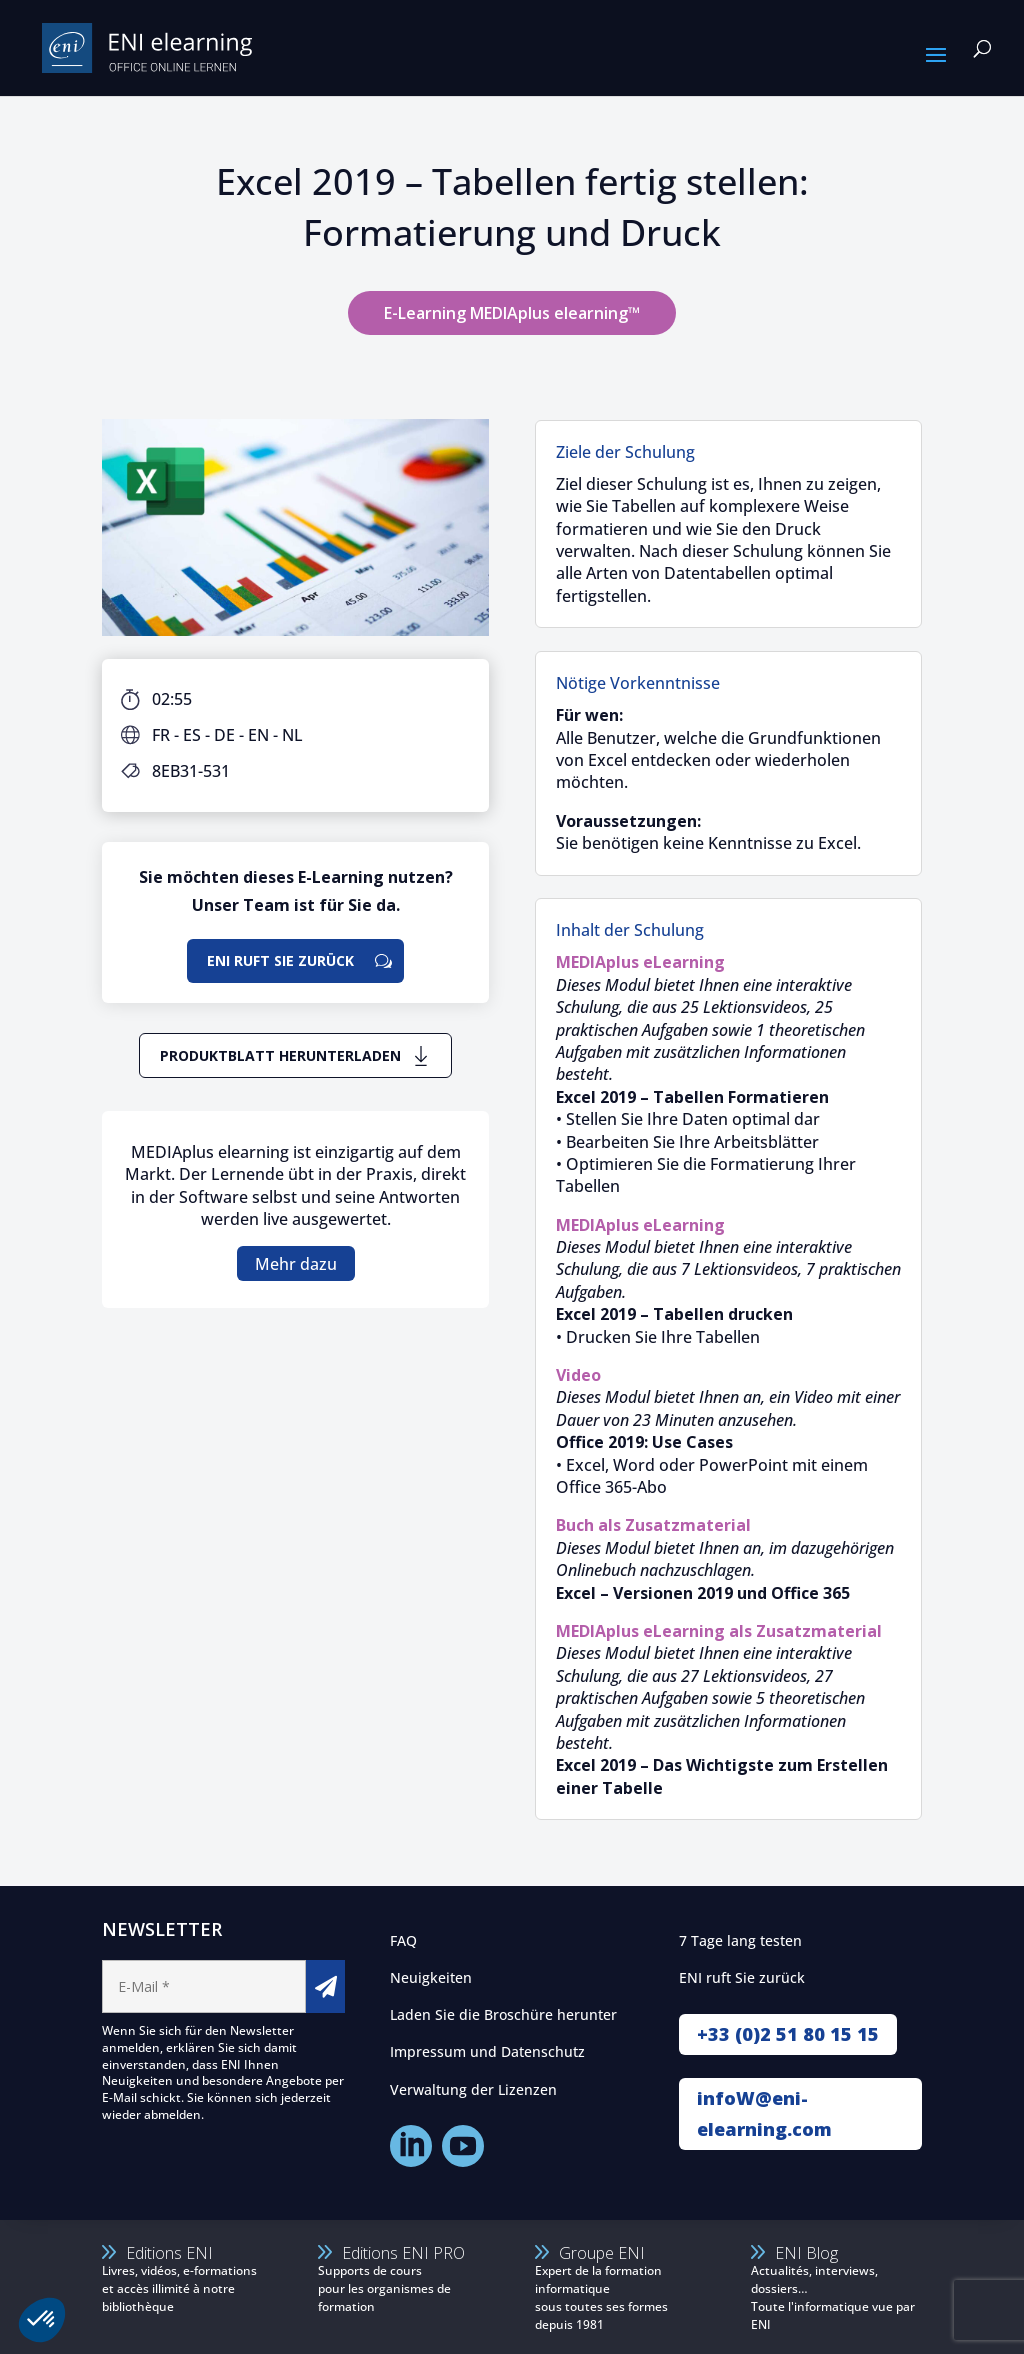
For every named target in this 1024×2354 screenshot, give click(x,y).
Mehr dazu (296, 1263)
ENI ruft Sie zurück (280, 960)
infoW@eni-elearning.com (764, 2113)
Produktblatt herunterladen (280, 1055)
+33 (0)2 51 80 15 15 (788, 2034)
